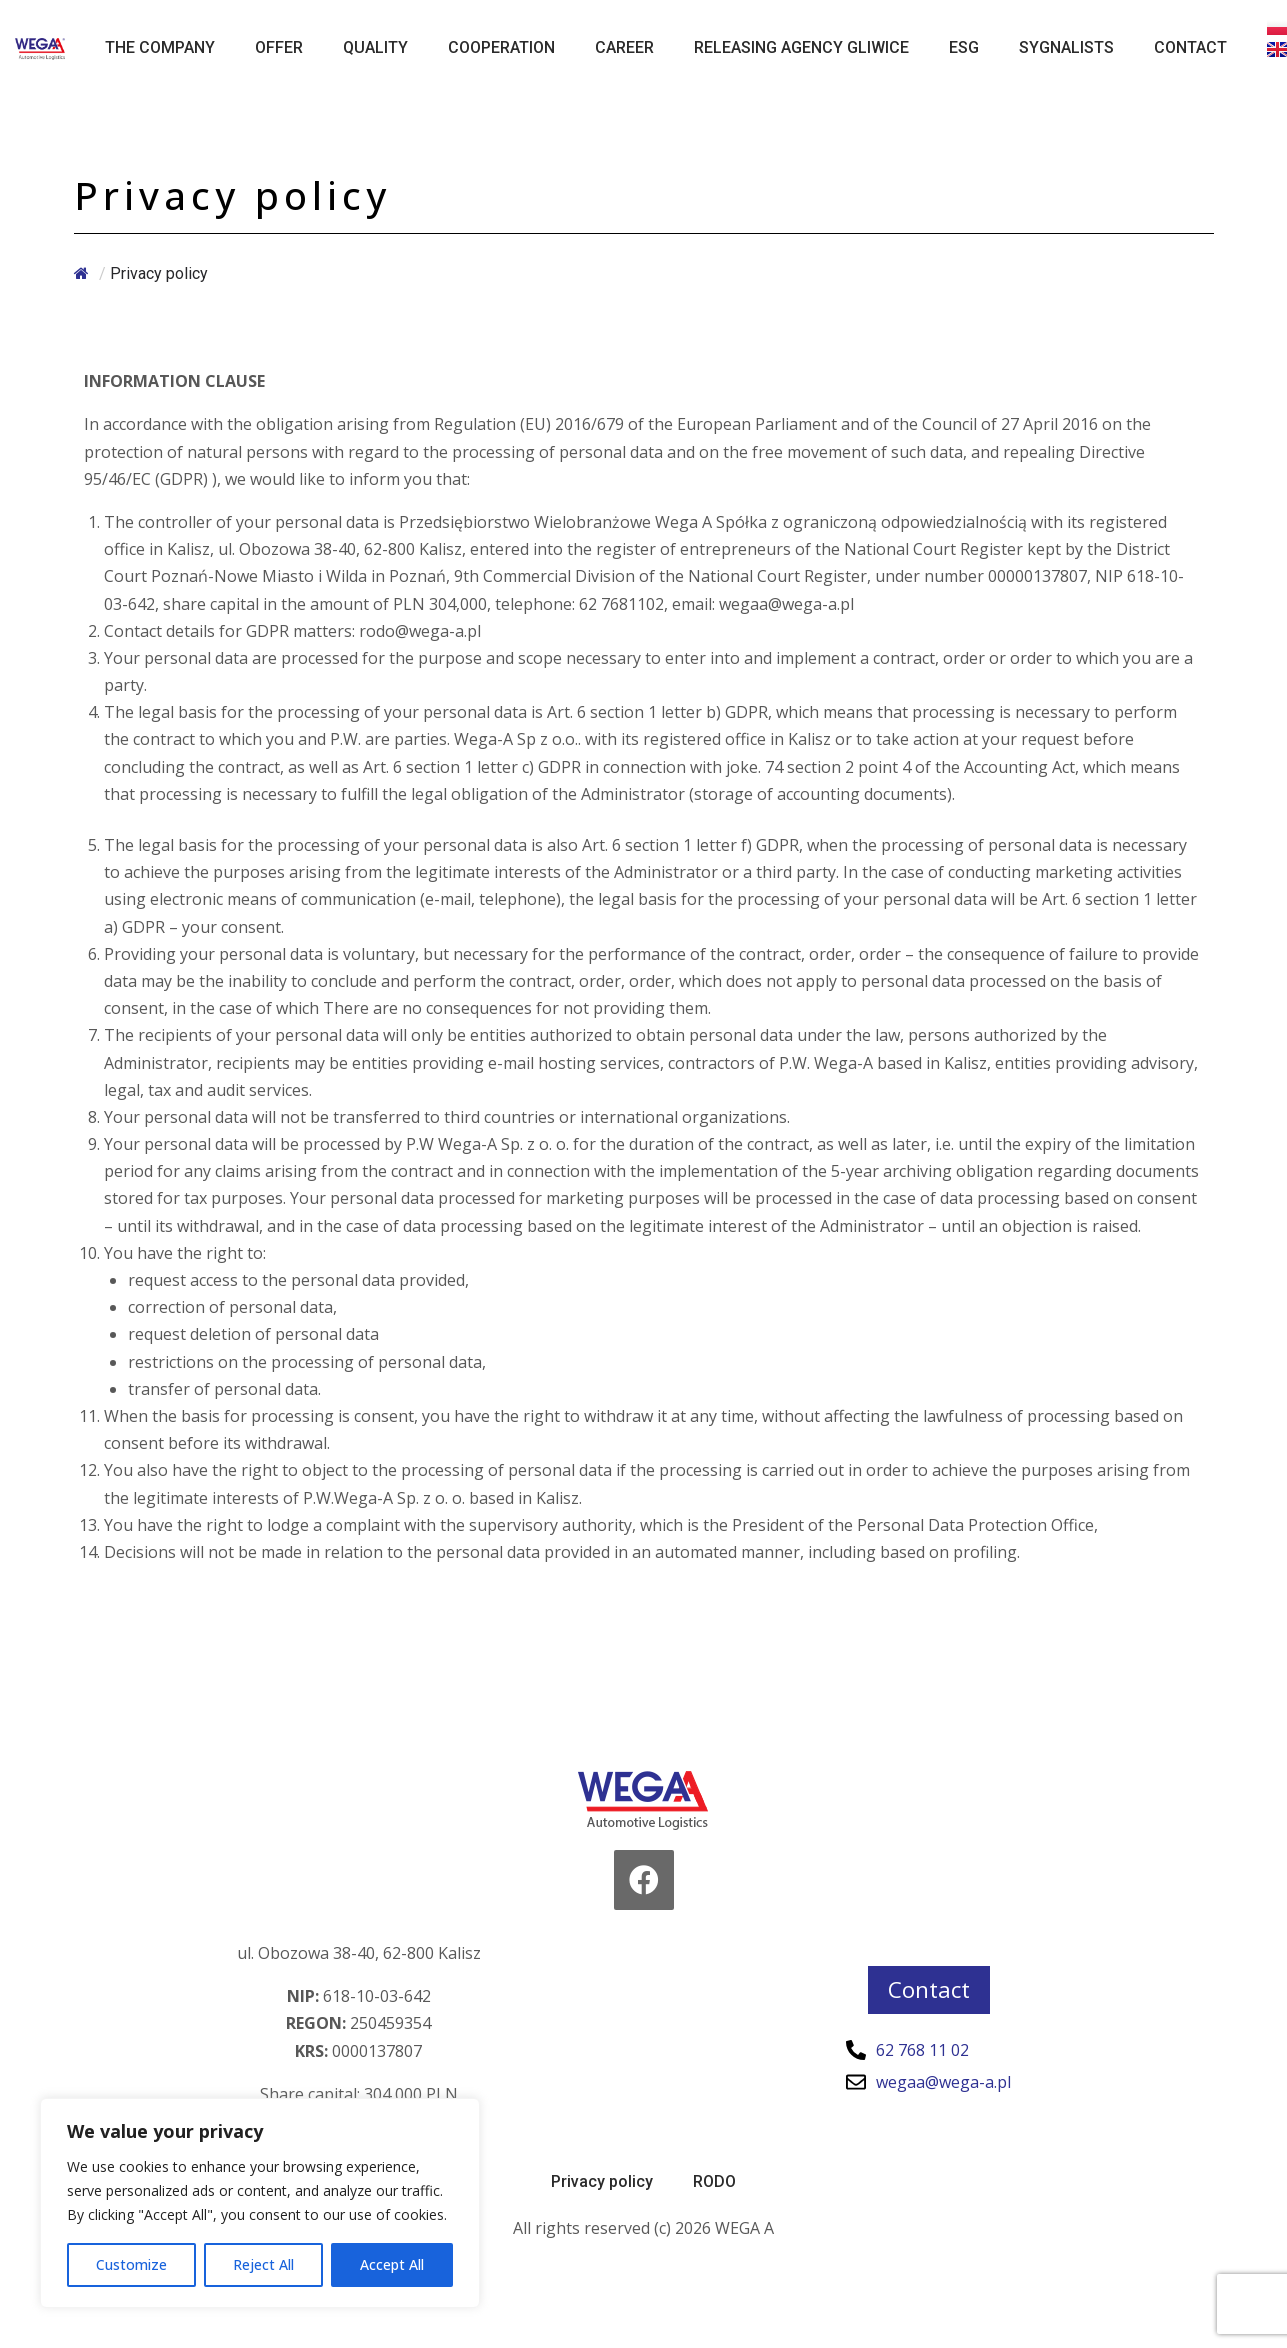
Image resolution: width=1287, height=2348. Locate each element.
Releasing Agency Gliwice (801, 47)
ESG (964, 47)
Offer (279, 47)
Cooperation (501, 47)
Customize (131, 2264)
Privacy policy (602, 2181)
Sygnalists (1066, 47)
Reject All (263, 2264)
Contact (1190, 47)
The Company (160, 47)
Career (624, 47)
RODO (714, 2181)
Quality (375, 47)
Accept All (392, 2264)
